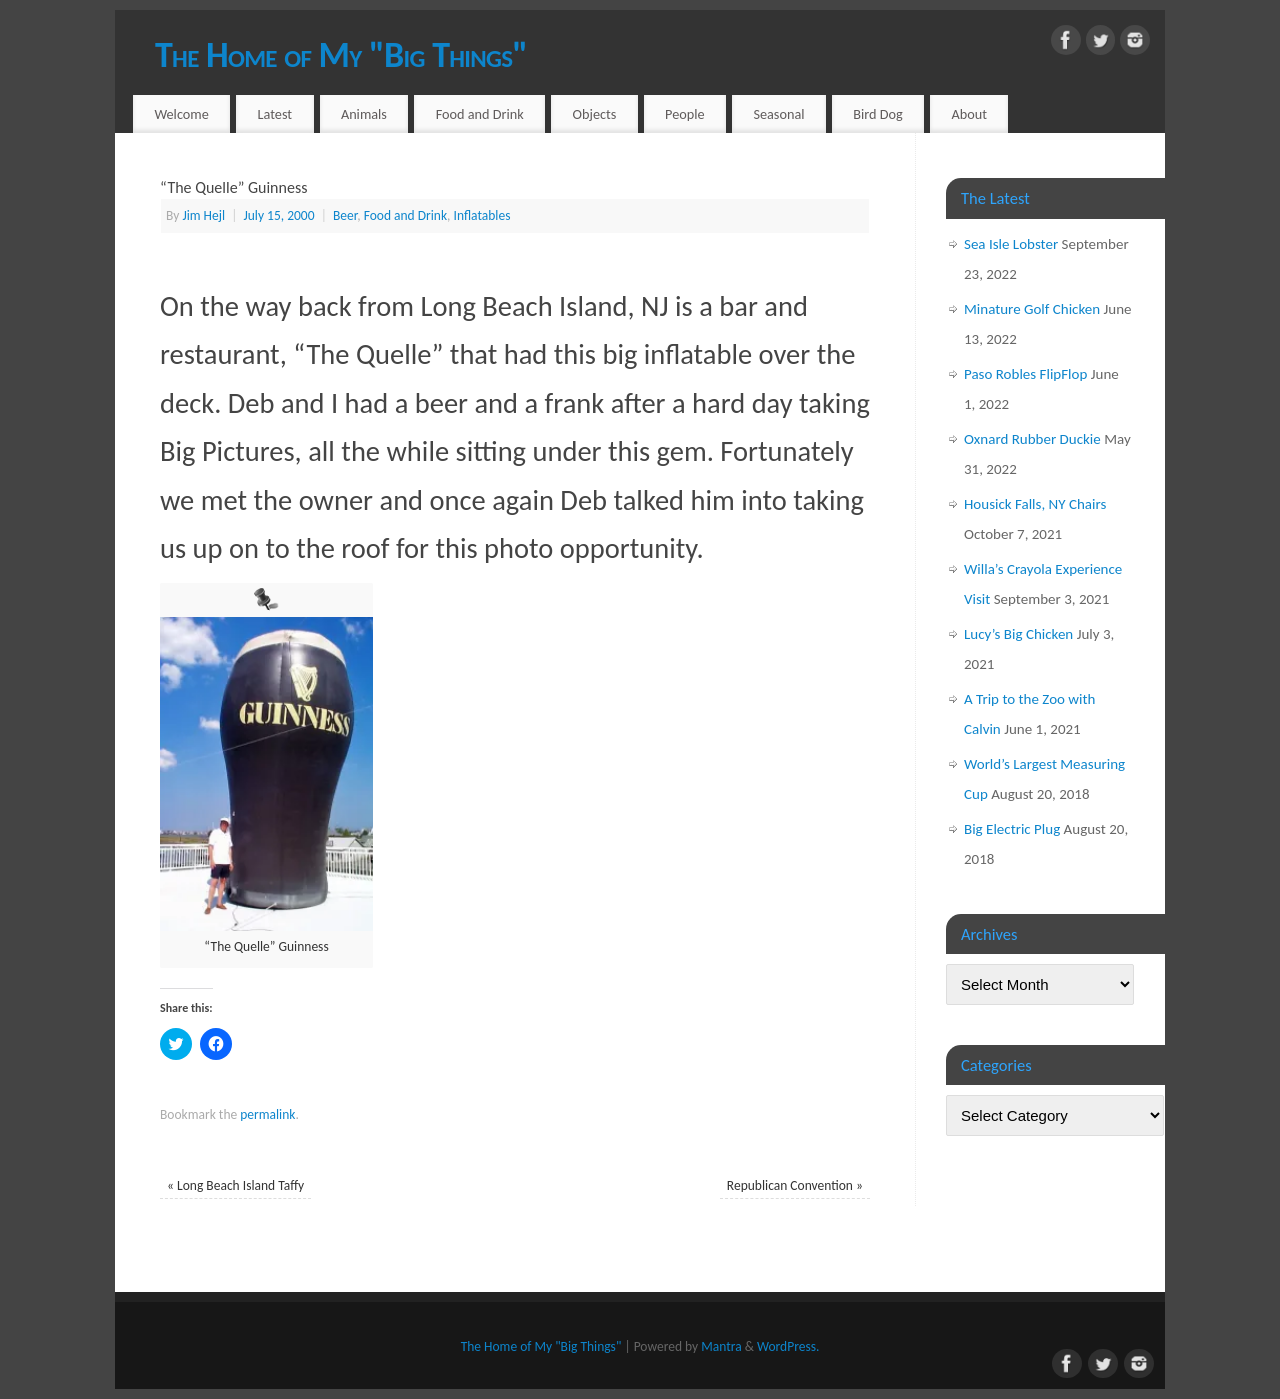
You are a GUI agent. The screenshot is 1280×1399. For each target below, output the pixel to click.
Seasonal (778, 114)
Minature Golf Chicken (1032, 309)
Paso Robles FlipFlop (1025, 374)
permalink (267, 1114)
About (970, 114)
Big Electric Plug (1012, 829)
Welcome (181, 114)
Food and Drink (480, 114)
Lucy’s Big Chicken (1018, 634)
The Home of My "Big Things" (341, 55)
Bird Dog (878, 114)
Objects (595, 114)
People (685, 114)
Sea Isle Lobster (1011, 244)
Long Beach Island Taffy (235, 1185)
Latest (275, 114)
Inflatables (482, 215)
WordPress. (788, 1346)
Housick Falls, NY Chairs (1035, 504)
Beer (345, 215)
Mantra (721, 1346)
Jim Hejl (203, 215)
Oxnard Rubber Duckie (1032, 439)
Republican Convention (795, 1185)
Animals (364, 114)
